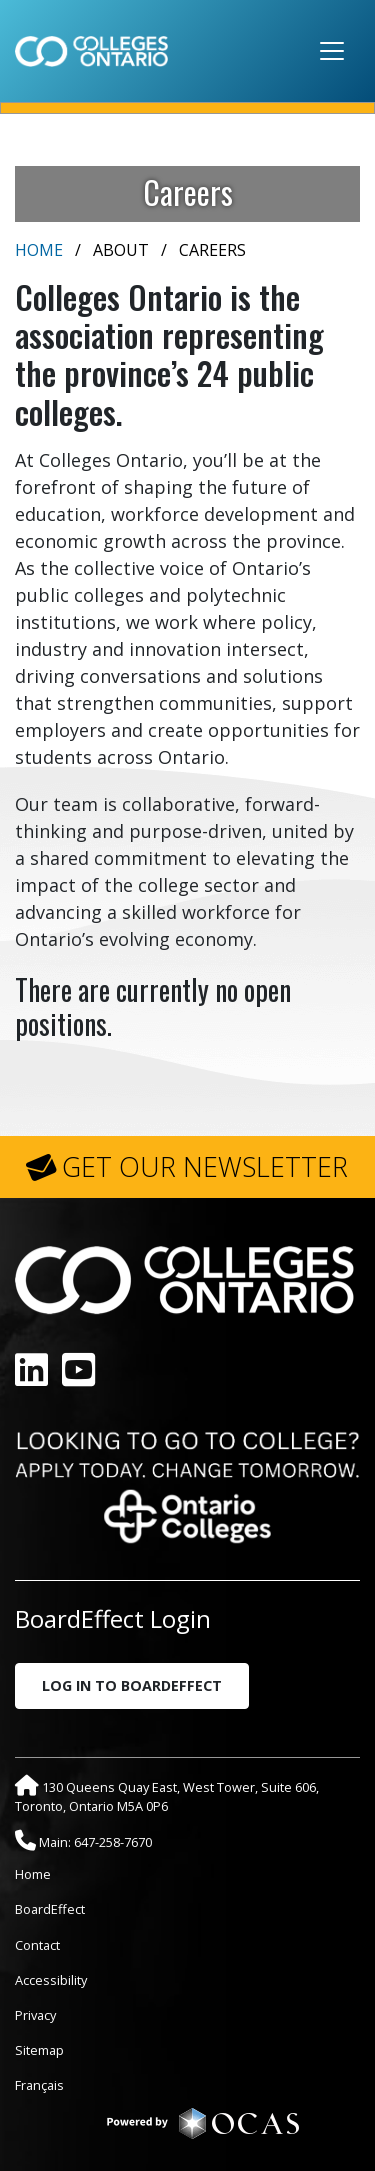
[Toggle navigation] (332, 51)
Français (39, 2085)
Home (39, 250)
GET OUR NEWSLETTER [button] (205, 1167)
